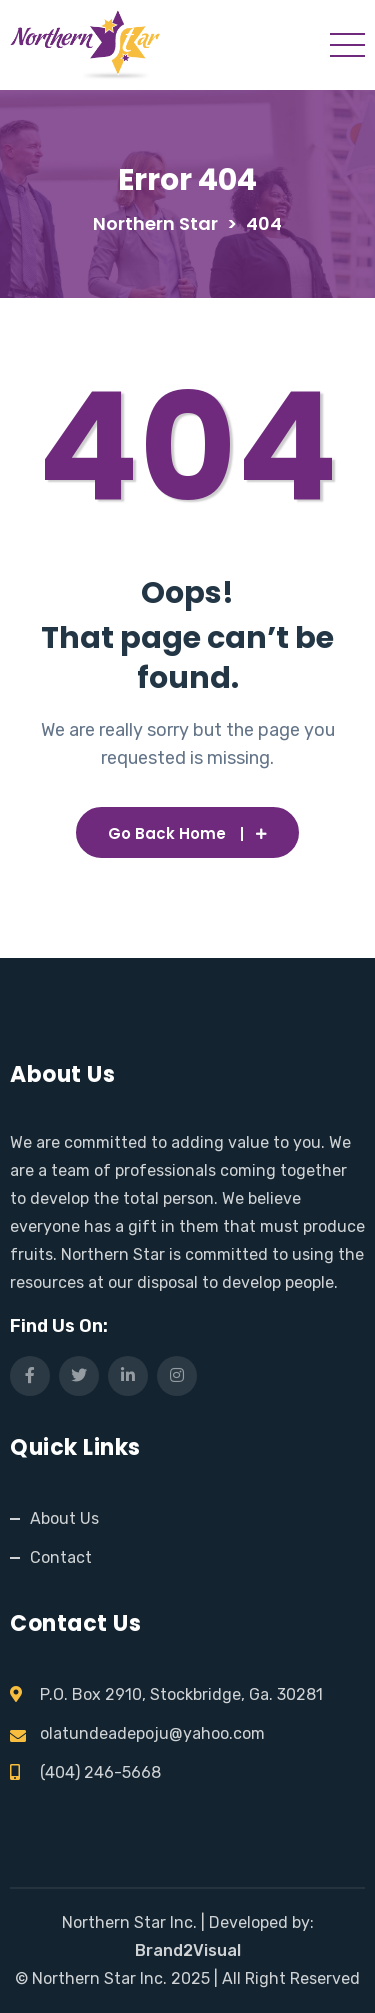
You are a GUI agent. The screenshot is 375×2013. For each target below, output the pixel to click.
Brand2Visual (188, 1950)
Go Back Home (187, 833)
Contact (61, 1557)
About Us (64, 1518)
